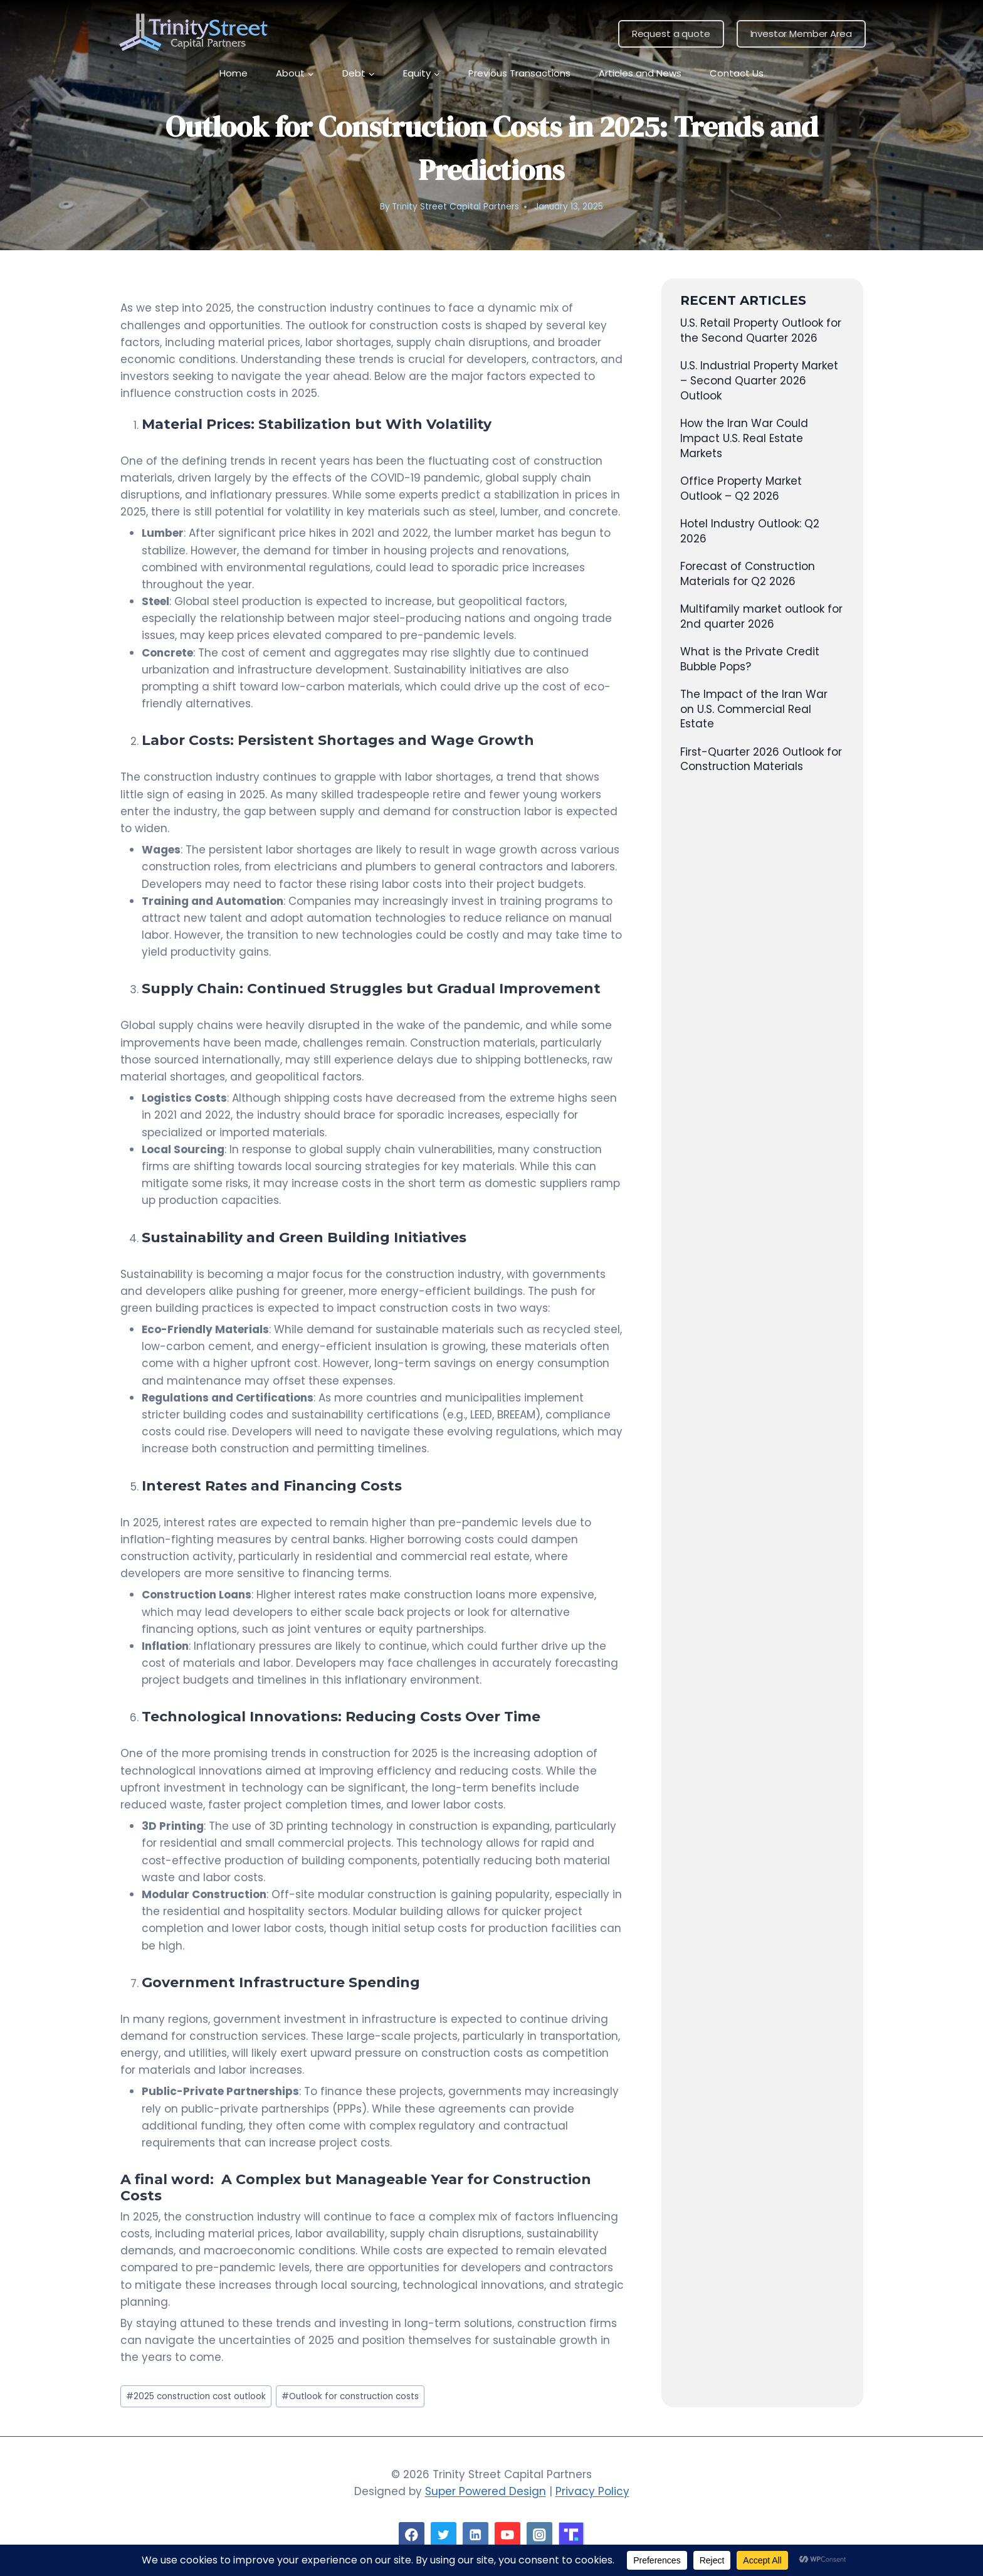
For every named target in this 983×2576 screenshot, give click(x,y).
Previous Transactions (519, 73)
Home (233, 73)
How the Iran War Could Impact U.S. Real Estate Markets (744, 438)
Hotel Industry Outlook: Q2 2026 (749, 531)
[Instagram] (539, 2535)
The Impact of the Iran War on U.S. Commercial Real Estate (754, 709)
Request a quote (671, 33)
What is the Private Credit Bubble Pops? (749, 659)
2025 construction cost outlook (196, 2396)
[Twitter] (443, 2535)
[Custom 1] (571, 2535)
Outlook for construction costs (350, 2396)
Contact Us (737, 73)
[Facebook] (411, 2535)
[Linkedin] (475, 2535)
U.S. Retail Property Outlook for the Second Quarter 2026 (760, 330)
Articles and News (640, 73)
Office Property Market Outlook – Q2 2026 (741, 488)
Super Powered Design (485, 2491)
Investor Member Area (801, 33)
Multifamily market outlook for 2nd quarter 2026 (761, 616)
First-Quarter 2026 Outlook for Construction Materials (761, 759)
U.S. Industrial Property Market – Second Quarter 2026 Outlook (759, 380)
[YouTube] (507, 2535)
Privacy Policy (592, 2491)
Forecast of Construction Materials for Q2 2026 (747, 574)
